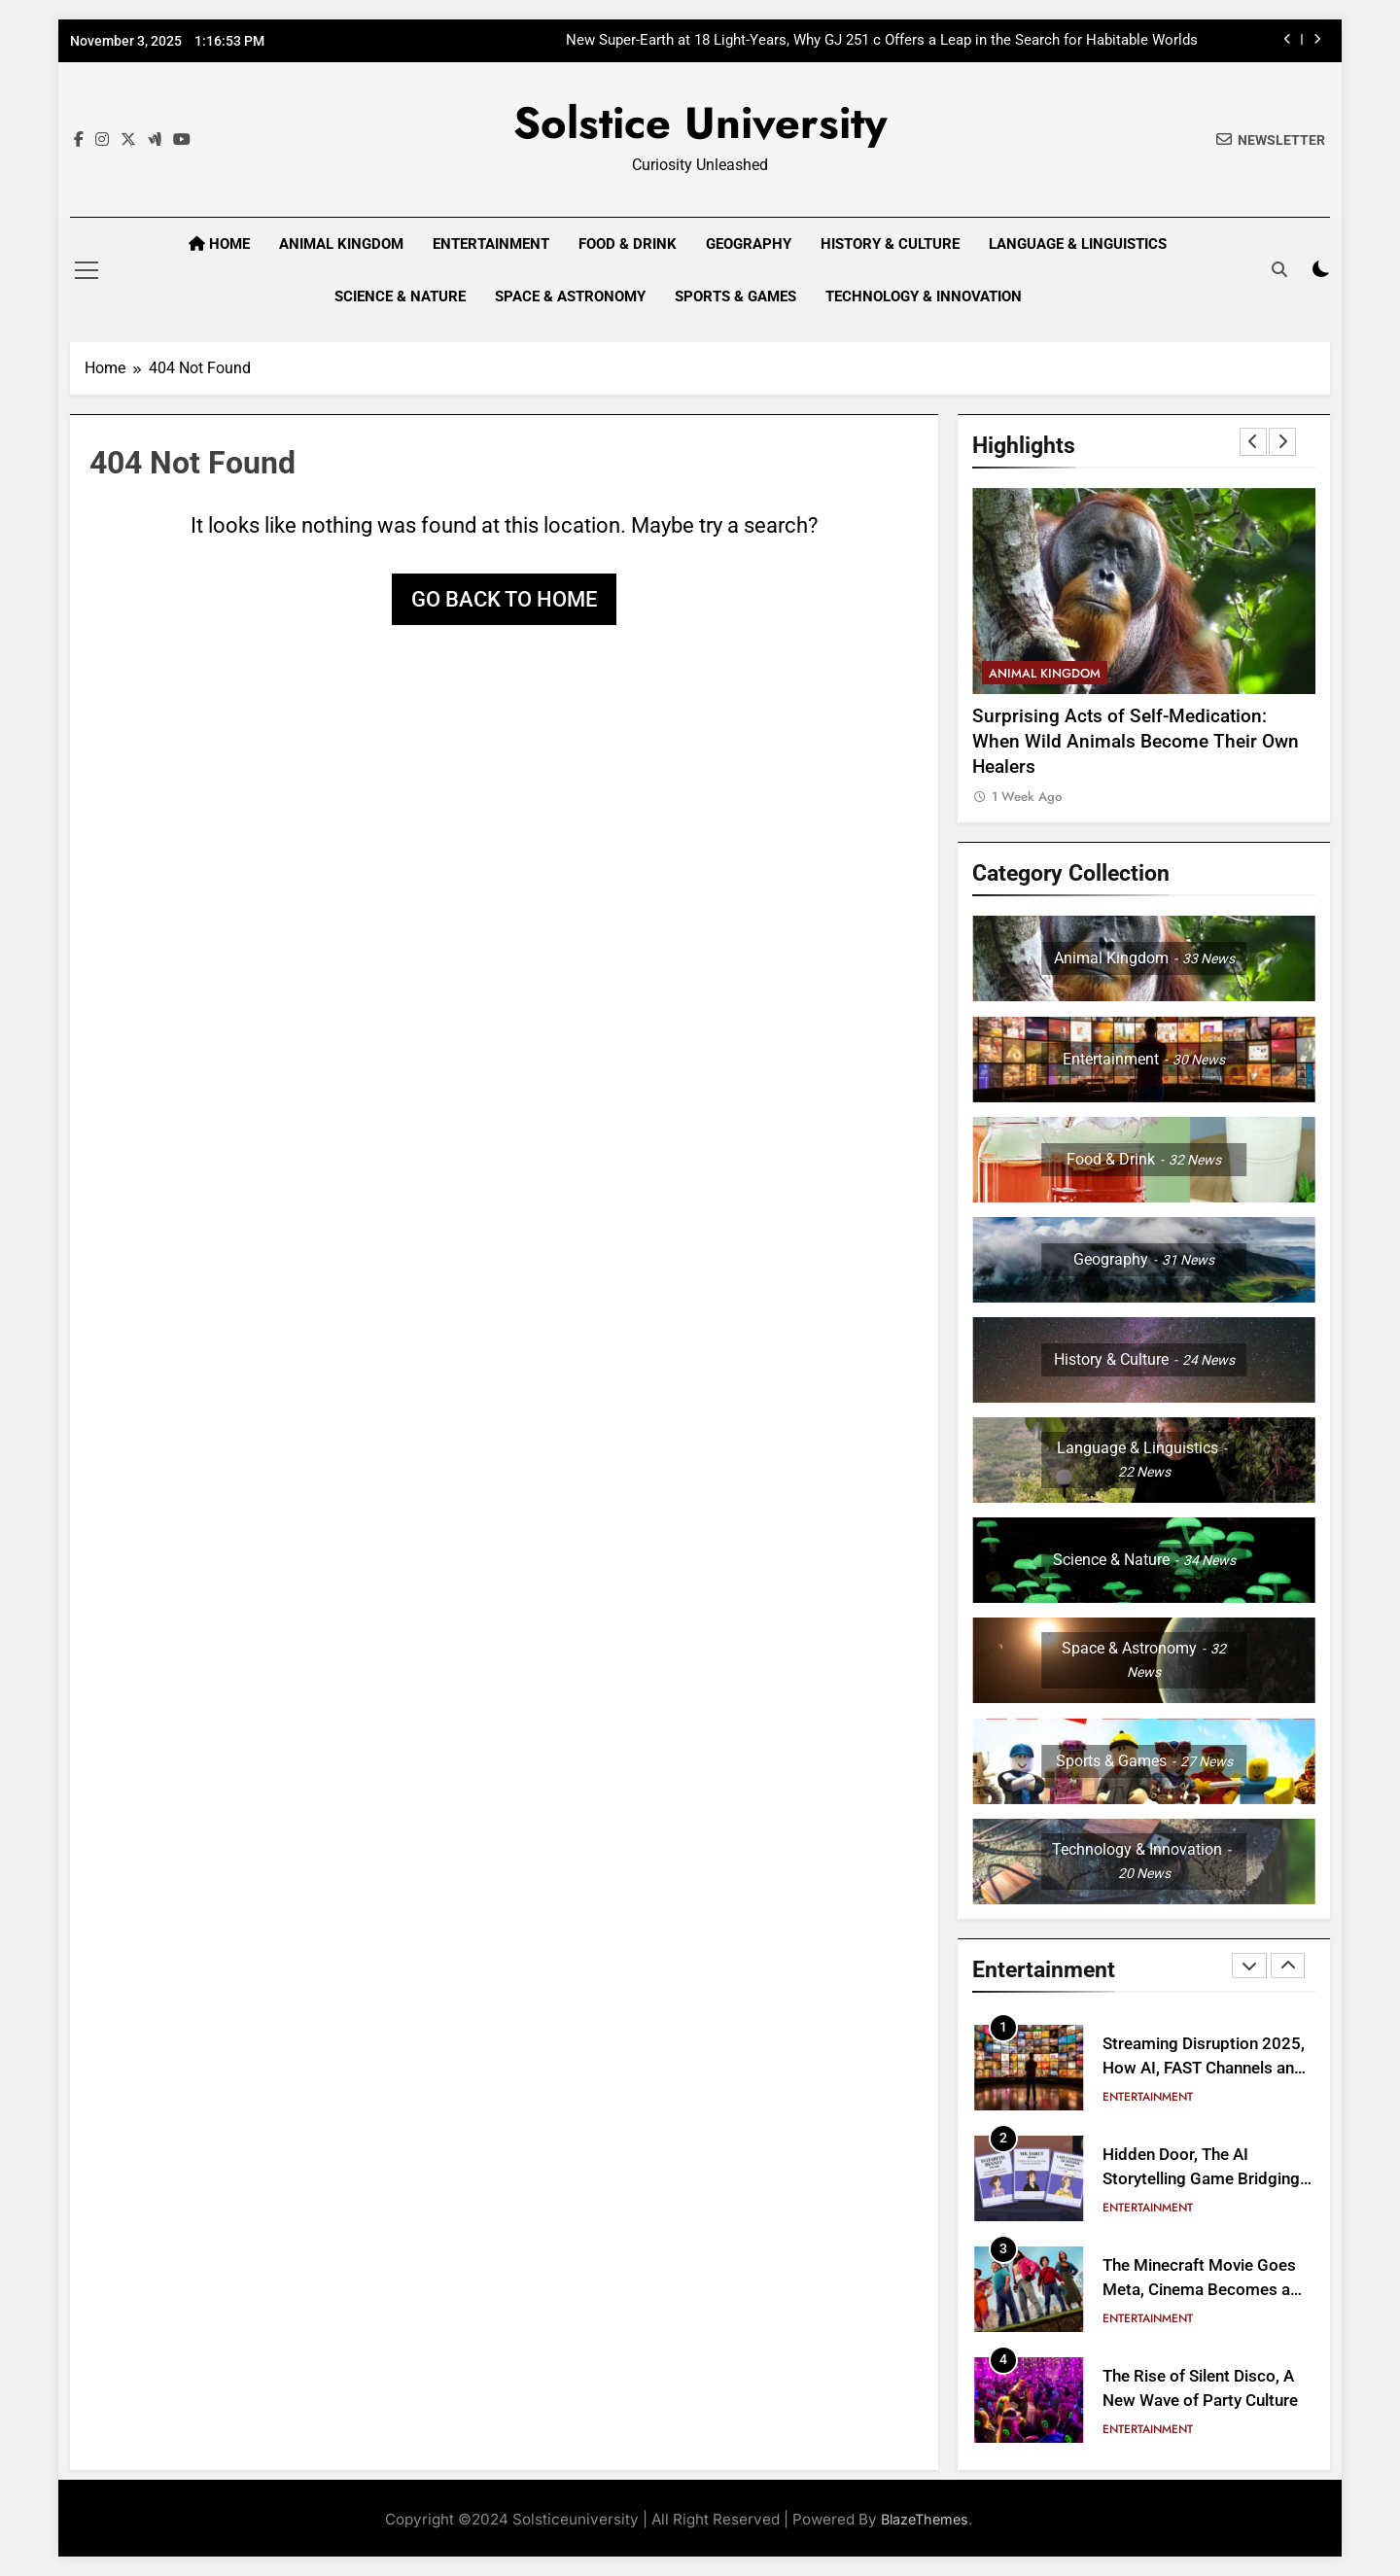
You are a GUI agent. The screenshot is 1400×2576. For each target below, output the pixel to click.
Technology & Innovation (923, 296)
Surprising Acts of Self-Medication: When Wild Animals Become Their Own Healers (1135, 742)
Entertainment (491, 244)
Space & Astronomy (570, 296)
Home (219, 244)
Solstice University (700, 123)
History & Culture (890, 244)
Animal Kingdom (341, 244)
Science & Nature (400, 296)
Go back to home (504, 599)
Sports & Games (735, 296)
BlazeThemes (924, 2519)
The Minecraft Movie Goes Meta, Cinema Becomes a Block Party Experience (1199, 2289)
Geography (748, 244)
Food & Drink (627, 244)
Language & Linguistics (1078, 244)
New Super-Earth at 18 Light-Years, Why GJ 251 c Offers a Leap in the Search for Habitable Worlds (882, 41)
